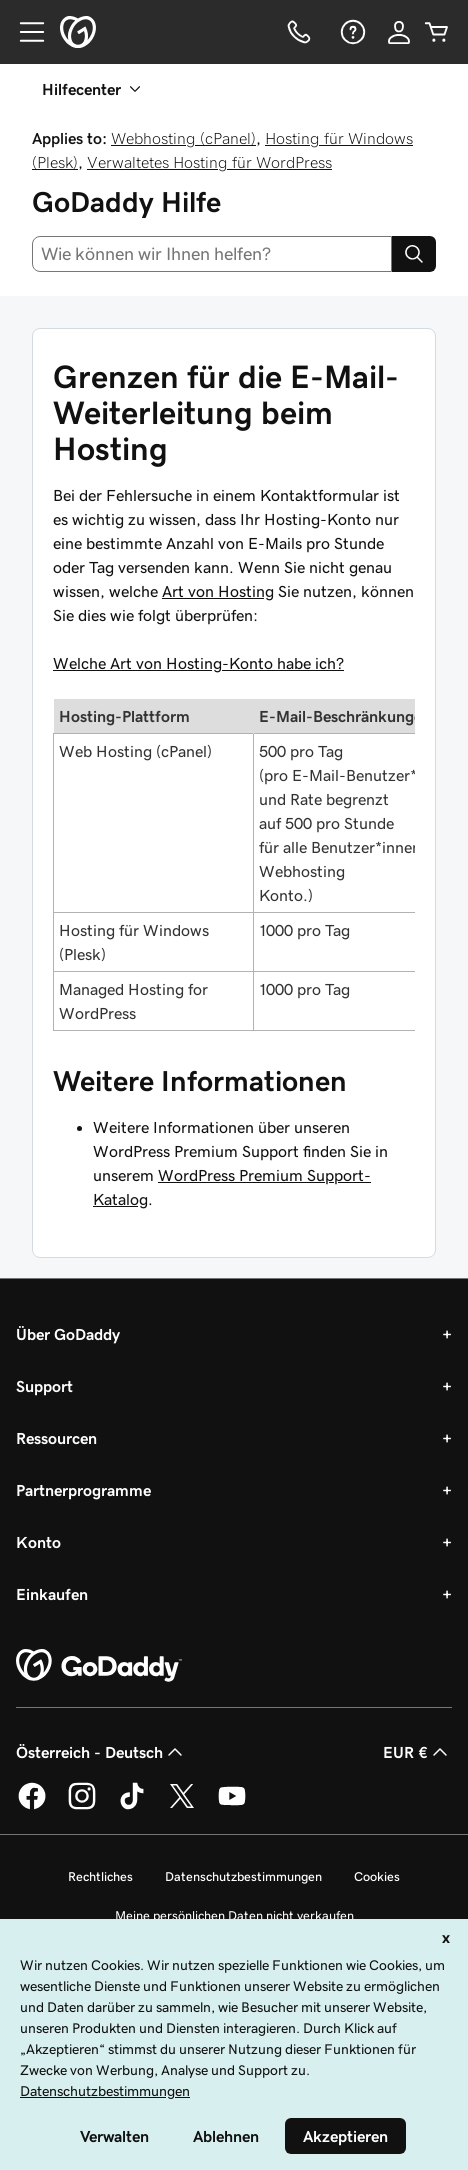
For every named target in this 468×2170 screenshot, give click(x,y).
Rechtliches (100, 1876)
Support (44, 1386)
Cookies (377, 1876)
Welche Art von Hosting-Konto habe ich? (198, 663)
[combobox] (212, 254)
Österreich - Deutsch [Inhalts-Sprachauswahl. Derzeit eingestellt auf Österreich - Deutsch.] (101, 1752)
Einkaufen (52, 1594)
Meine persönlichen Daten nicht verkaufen (234, 1915)
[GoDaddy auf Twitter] (182, 1806)
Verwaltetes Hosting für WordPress (209, 162)
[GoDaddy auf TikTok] (132, 1806)
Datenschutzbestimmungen (243, 1876)
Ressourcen (56, 1438)
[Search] (414, 254)
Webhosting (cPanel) (183, 138)
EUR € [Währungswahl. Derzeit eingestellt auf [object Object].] (417, 1752)
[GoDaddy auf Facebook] (32, 1806)
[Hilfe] (351, 32)
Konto (38, 1542)
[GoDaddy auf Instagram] (82, 1806)
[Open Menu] (24, 32)
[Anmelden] (399, 32)
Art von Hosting (218, 591)
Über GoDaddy (68, 1334)
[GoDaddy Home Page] (99, 1666)
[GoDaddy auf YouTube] (232, 1806)
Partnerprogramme (83, 1490)
